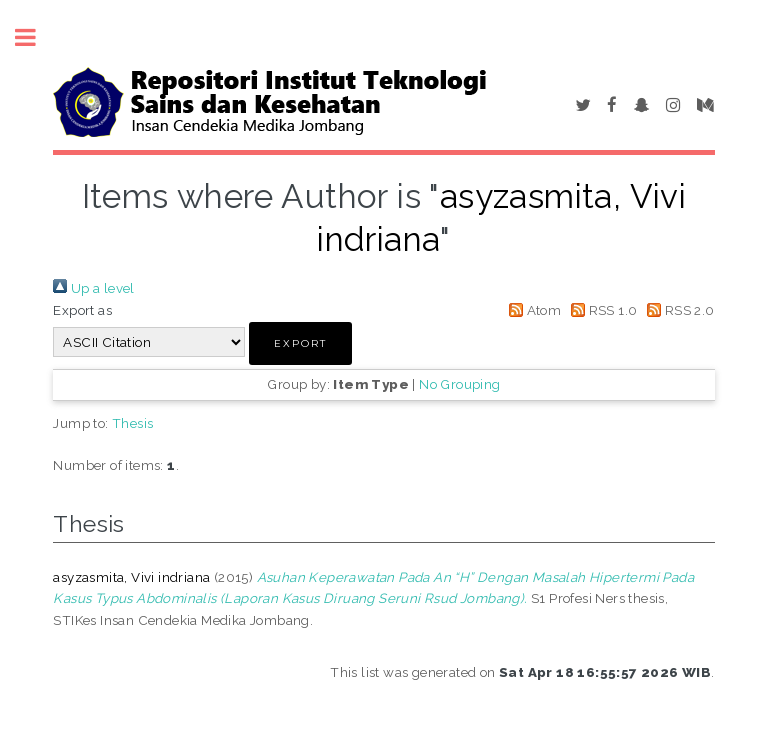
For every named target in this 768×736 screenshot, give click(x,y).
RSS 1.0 (601, 310)
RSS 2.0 (678, 310)
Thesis (132, 423)
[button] (300, 343)
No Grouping (459, 384)
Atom (531, 310)
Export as (82, 310)
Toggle (36, 37)
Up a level (93, 288)
